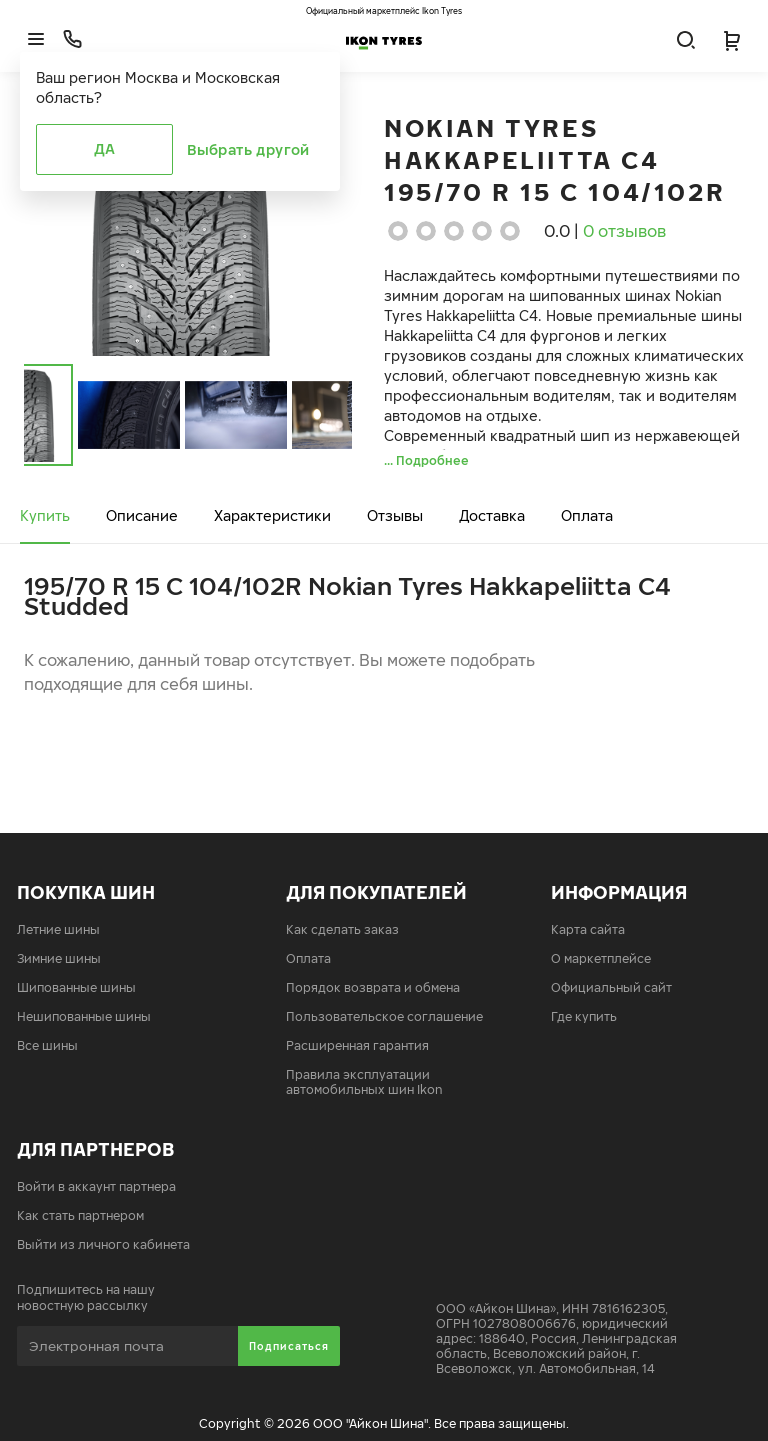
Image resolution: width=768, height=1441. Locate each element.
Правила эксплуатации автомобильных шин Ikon (364, 1082)
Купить (45, 515)
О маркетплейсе (601, 958)
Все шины (47, 1045)
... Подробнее (426, 460)
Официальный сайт (611, 987)
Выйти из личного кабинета (103, 1244)
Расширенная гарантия (357, 1045)
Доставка (492, 515)
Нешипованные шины (84, 1016)
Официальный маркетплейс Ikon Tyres (384, 11)
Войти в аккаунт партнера (96, 1186)
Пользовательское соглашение (384, 1016)
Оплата (587, 515)
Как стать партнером (80, 1215)
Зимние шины (59, 958)
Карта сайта (588, 929)
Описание (142, 515)
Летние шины (58, 929)
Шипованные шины (76, 987)
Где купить (584, 1016)
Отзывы (395, 515)
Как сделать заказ (342, 929)
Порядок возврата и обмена (373, 987)
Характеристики (272, 515)
